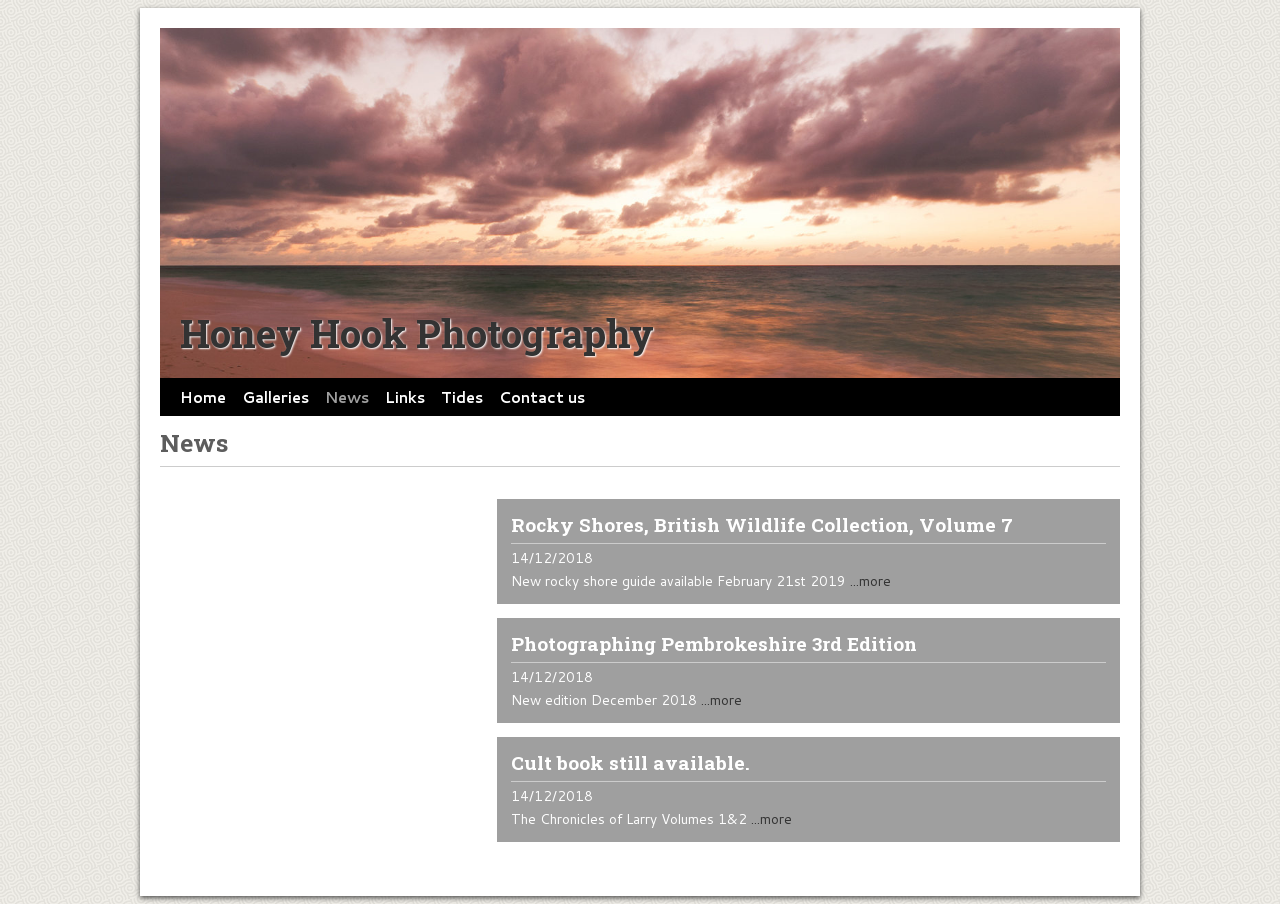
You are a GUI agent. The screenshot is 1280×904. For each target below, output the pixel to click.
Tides (462, 397)
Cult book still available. (630, 762)
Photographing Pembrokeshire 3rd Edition (714, 643)
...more (870, 580)
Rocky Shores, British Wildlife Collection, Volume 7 (762, 524)
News (347, 397)
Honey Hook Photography (417, 333)
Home (203, 397)
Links (405, 397)
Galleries (275, 397)
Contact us (542, 397)
